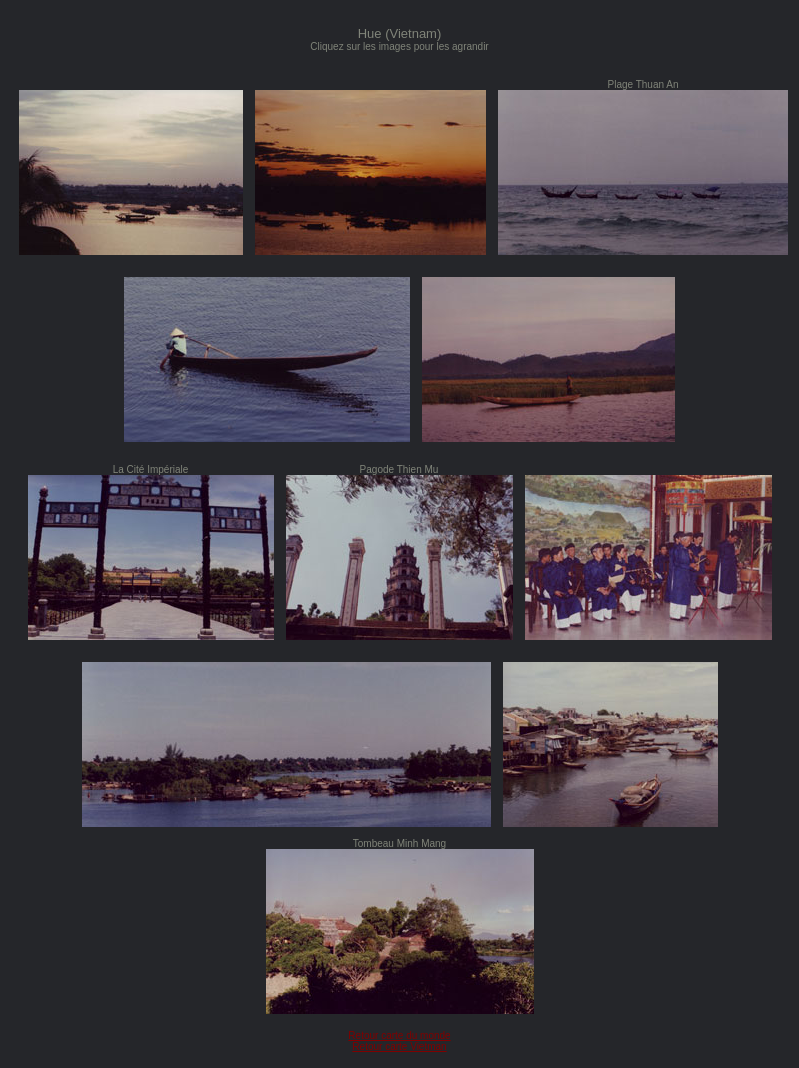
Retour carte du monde (399, 1035)
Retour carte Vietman (399, 1046)
